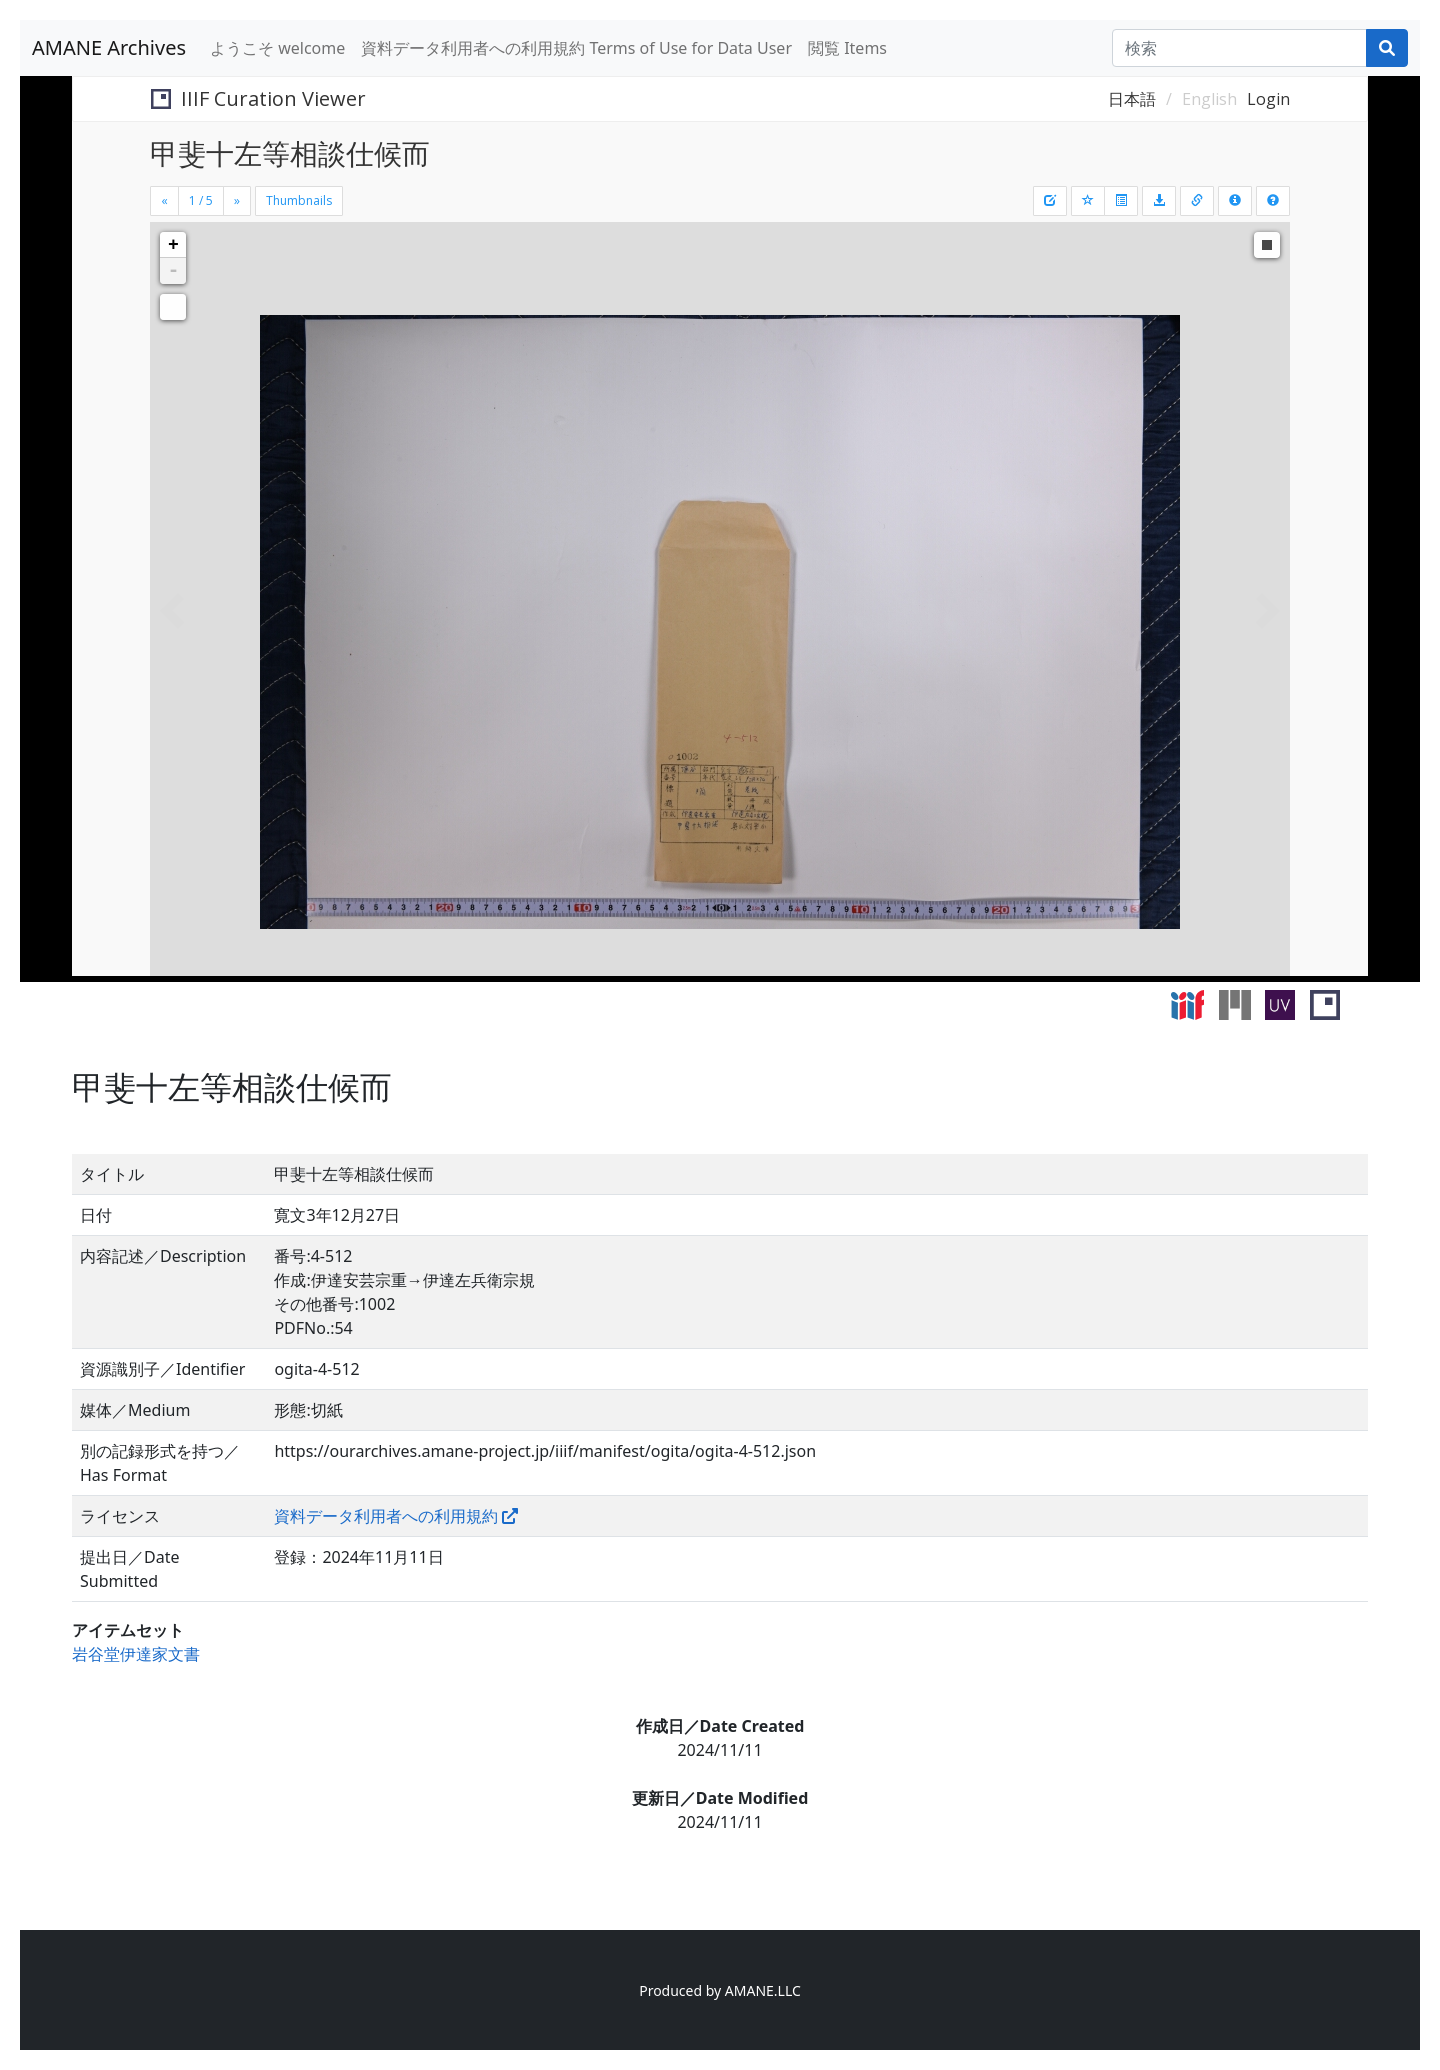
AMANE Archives (109, 47)
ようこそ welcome (277, 48)
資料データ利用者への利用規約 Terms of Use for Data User (576, 48)
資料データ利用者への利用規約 (386, 1516)
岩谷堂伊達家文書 (136, 1654)
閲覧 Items (847, 48)
